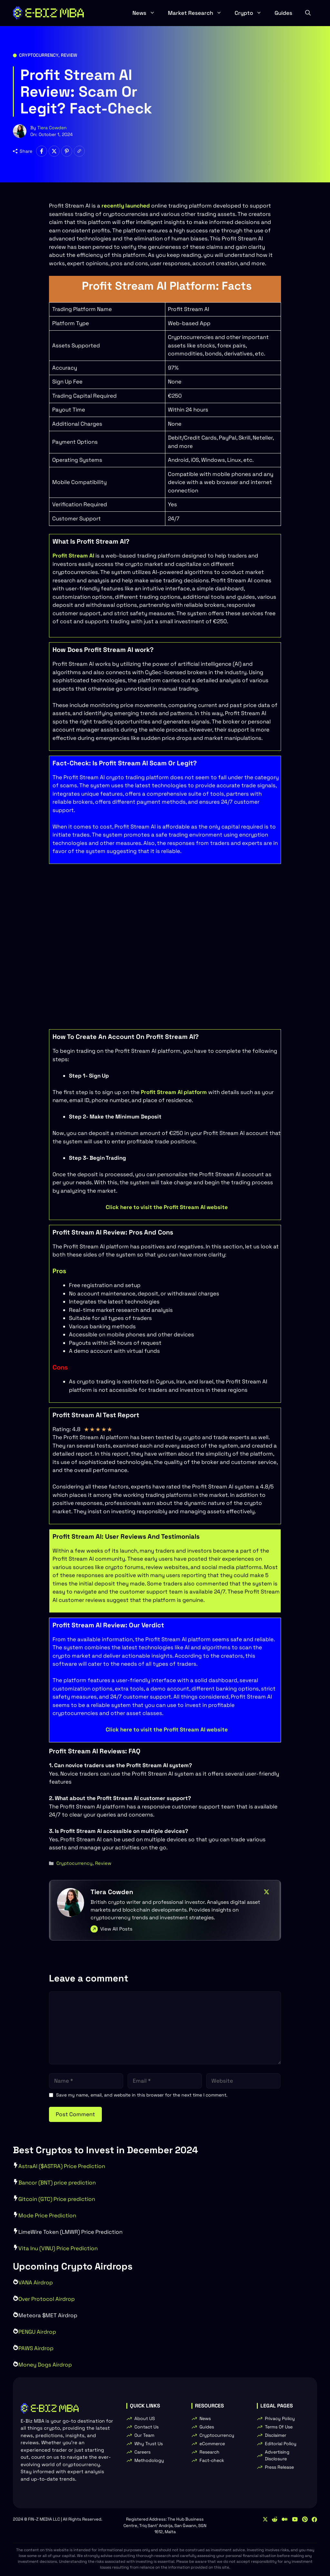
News (146, 13)
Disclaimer (275, 2435)
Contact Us (146, 2427)
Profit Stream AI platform (174, 1092)
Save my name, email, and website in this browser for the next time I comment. (142, 2095)
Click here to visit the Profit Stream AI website (167, 1207)
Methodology (149, 2460)
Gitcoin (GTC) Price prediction (56, 2199)
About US (144, 2418)
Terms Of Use (279, 2427)
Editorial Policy (280, 2443)
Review (69, 55)
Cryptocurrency (38, 55)
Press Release (279, 2467)
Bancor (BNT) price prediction (57, 2182)
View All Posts (116, 1929)
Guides (283, 12)
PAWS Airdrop (35, 2348)
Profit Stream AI (73, 555)
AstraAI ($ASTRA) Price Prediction (61, 2166)
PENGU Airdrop (37, 2331)
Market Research (198, 13)
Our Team (144, 2435)
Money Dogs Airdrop (45, 2364)
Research (209, 2452)
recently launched (126, 205)
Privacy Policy (280, 2418)
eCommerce (212, 2443)
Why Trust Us (148, 2443)
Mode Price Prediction (47, 2215)
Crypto (251, 13)
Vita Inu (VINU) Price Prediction (58, 2248)
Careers (142, 2452)
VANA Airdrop (35, 2282)
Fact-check (211, 2460)
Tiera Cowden (52, 128)
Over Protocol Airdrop (46, 2298)
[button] (308, 13)
